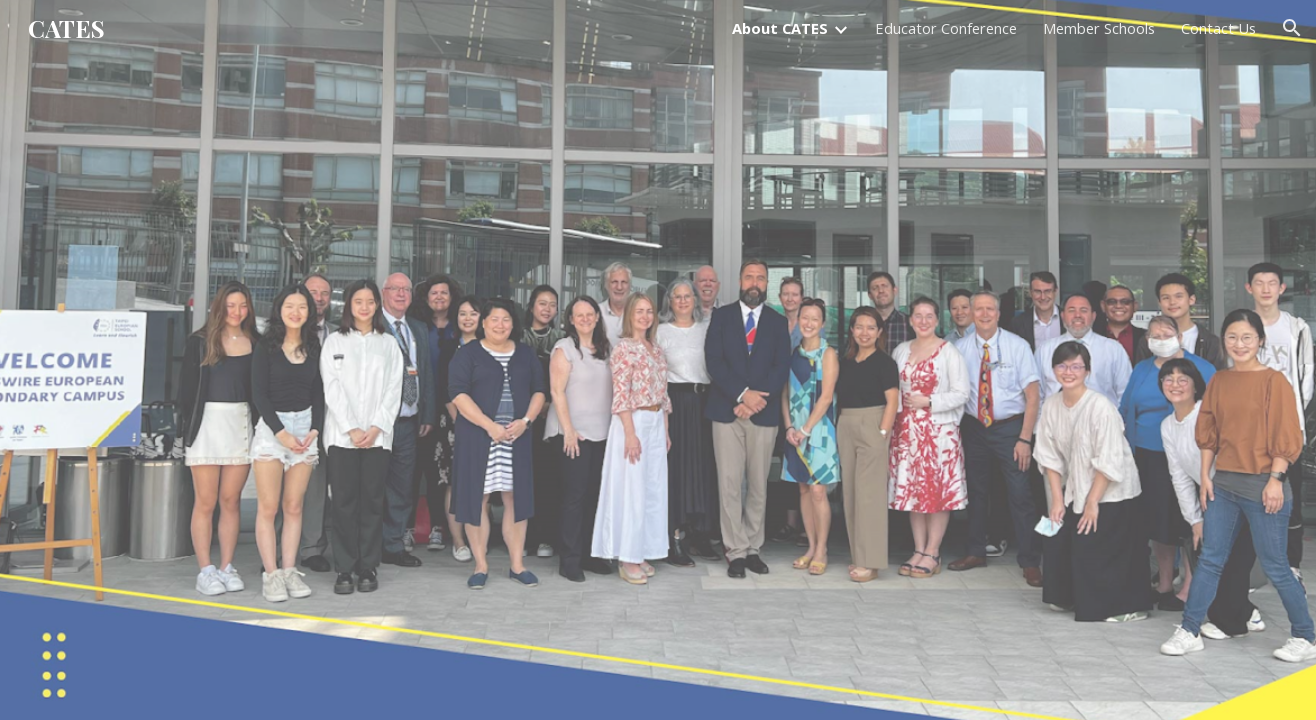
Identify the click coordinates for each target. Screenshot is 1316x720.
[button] (1292, 28)
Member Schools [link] (1099, 28)
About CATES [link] (780, 28)
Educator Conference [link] (946, 28)
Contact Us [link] (1218, 28)
